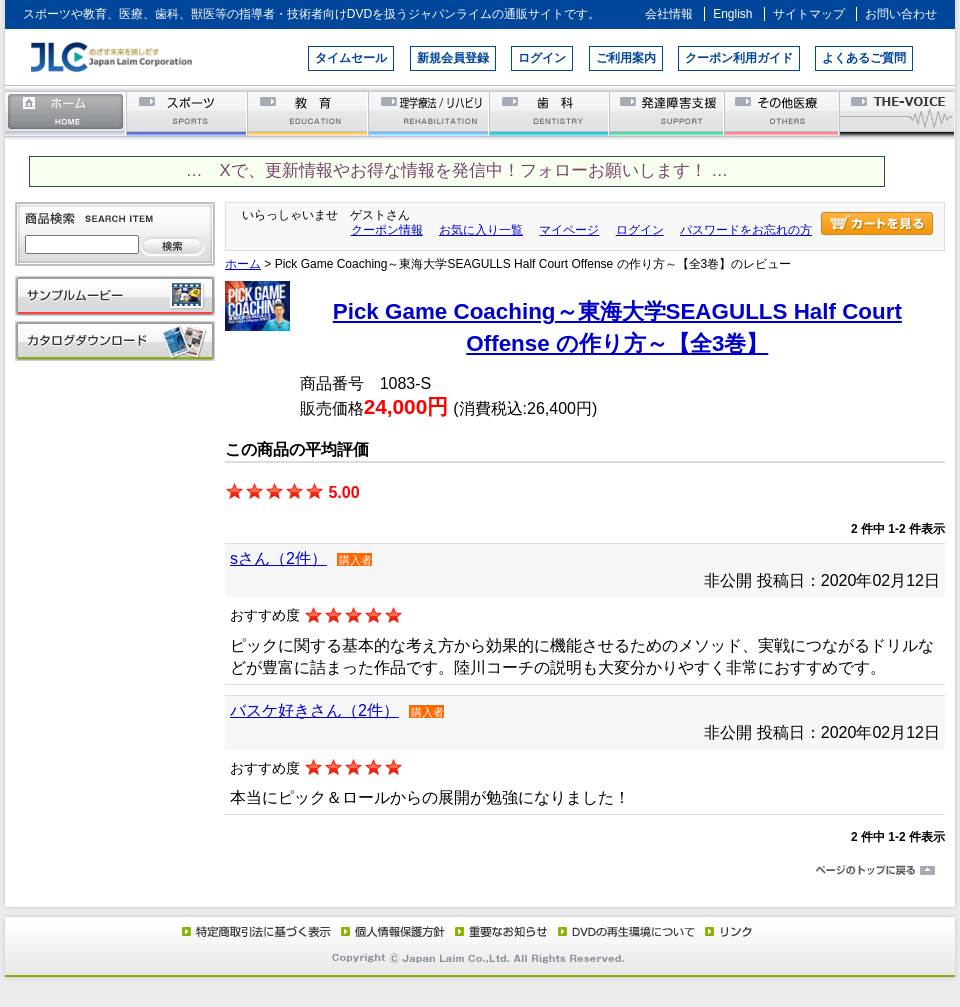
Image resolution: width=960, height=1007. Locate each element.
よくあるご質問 (864, 58)
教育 (308, 112)
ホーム (66, 112)
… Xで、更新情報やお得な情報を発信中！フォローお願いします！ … (457, 170)
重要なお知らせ (497, 931)
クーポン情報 (387, 230)
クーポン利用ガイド (739, 58)
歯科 (550, 112)
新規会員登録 (453, 58)
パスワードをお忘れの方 (746, 230)
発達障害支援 (668, 112)
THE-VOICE (898, 112)
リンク (727, 931)
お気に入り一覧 (481, 230)
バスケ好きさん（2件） (314, 710)
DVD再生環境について (628, 931)
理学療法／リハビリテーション (429, 112)
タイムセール (351, 58)
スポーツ (187, 112)
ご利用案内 (626, 58)
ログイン (542, 58)
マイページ (569, 230)
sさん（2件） (278, 558)
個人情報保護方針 (390, 931)
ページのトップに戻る (480, 871)
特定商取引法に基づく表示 (255, 931)
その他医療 (783, 112)
